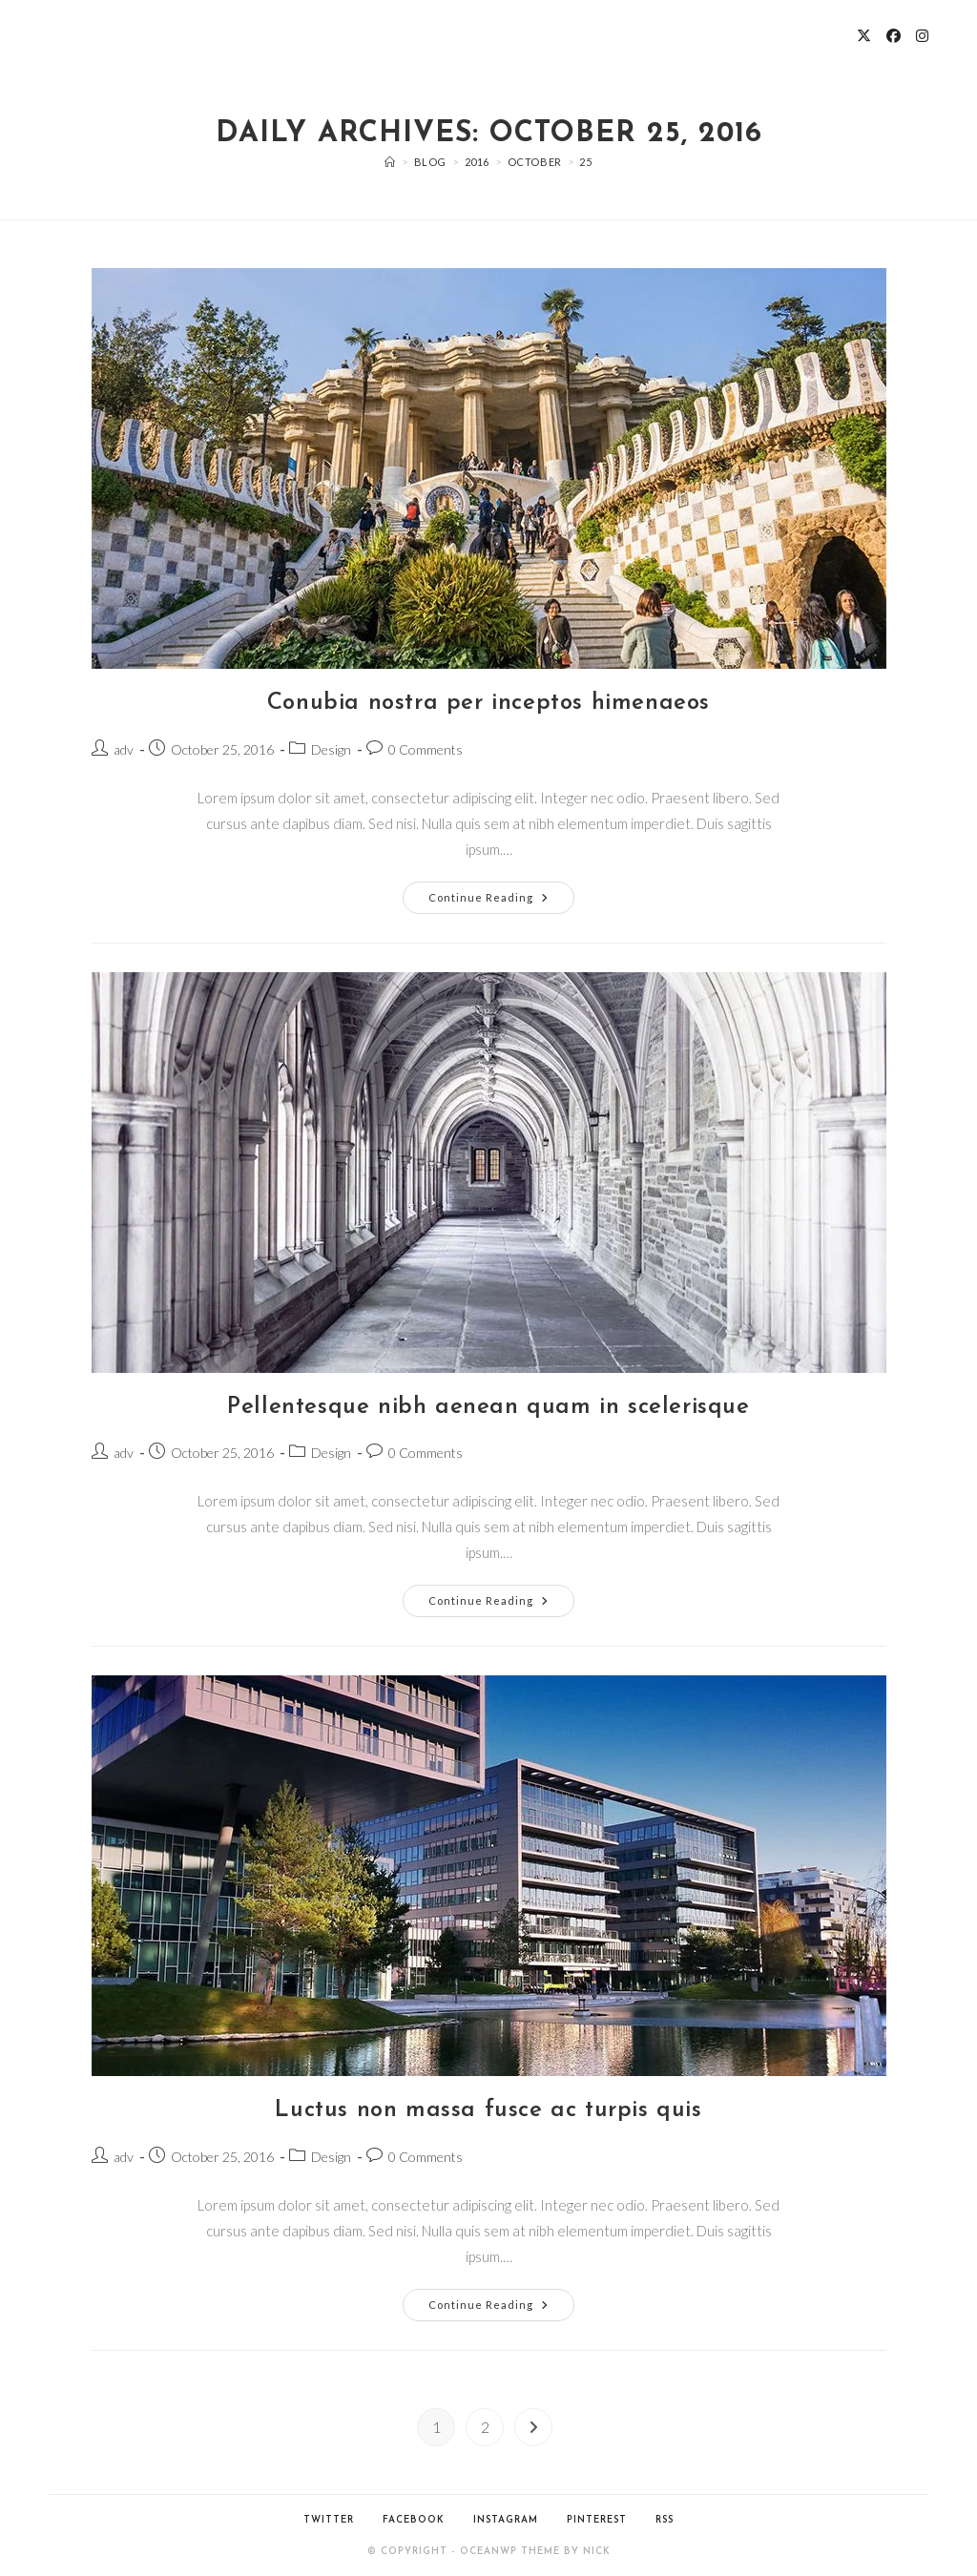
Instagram (505, 2520)
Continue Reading (501, 893)
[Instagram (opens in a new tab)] (922, 36)
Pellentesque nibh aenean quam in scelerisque (488, 1407)
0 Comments (425, 749)
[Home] (390, 162)
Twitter (328, 2520)
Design (331, 749)
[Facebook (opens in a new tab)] (893, 36)
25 (585, 162)
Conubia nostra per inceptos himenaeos (488, 703)
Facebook (414, 2520)
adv (124, 749)
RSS (664, 2520)
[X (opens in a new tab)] (864, 36)
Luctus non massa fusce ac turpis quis (488, 2110)
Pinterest (597, 2520)
